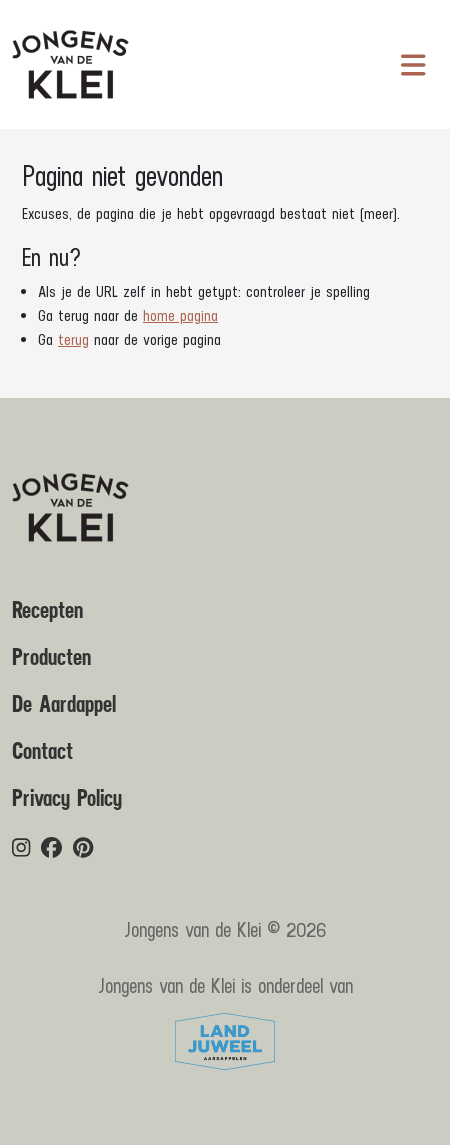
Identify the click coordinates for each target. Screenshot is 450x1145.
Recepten (47, 611)
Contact (42, 752)
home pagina (180, 315)
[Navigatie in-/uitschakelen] (413, 64)
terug (73, 339)
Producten (51, 658)
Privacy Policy (67, 799)
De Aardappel (64, 705)
